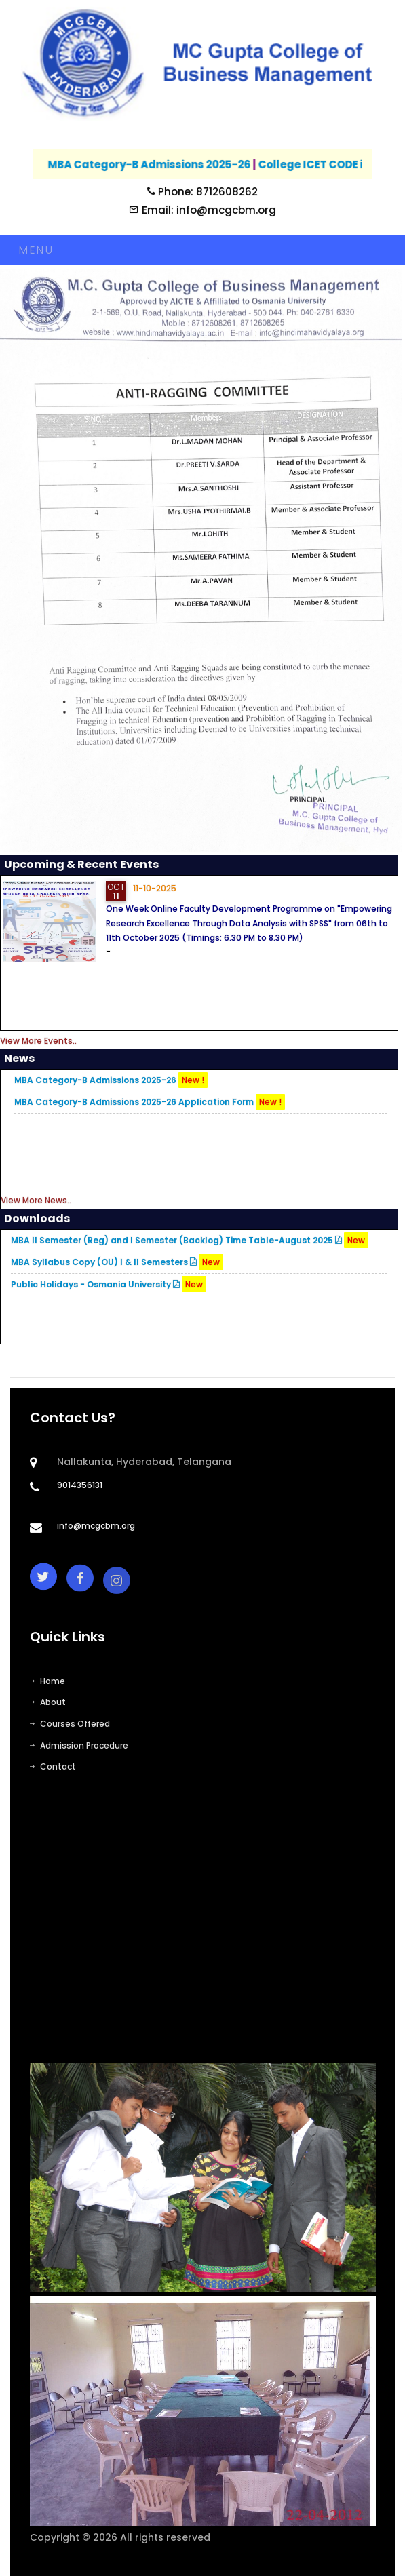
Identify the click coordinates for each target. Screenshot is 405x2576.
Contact (53, 1766)
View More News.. (36, 1200)
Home (47, 1681)
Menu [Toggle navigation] (35, 250)
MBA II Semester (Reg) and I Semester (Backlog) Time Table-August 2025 (189, 1240)
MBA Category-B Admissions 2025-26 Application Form (149, 1102)
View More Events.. (38, 1041)
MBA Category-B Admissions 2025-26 (161, 164)
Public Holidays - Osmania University (108, 1284)
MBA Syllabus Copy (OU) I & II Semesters (117, 1262)
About (48, 1702)
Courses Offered (70, 1724)
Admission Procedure (79, 1745)
